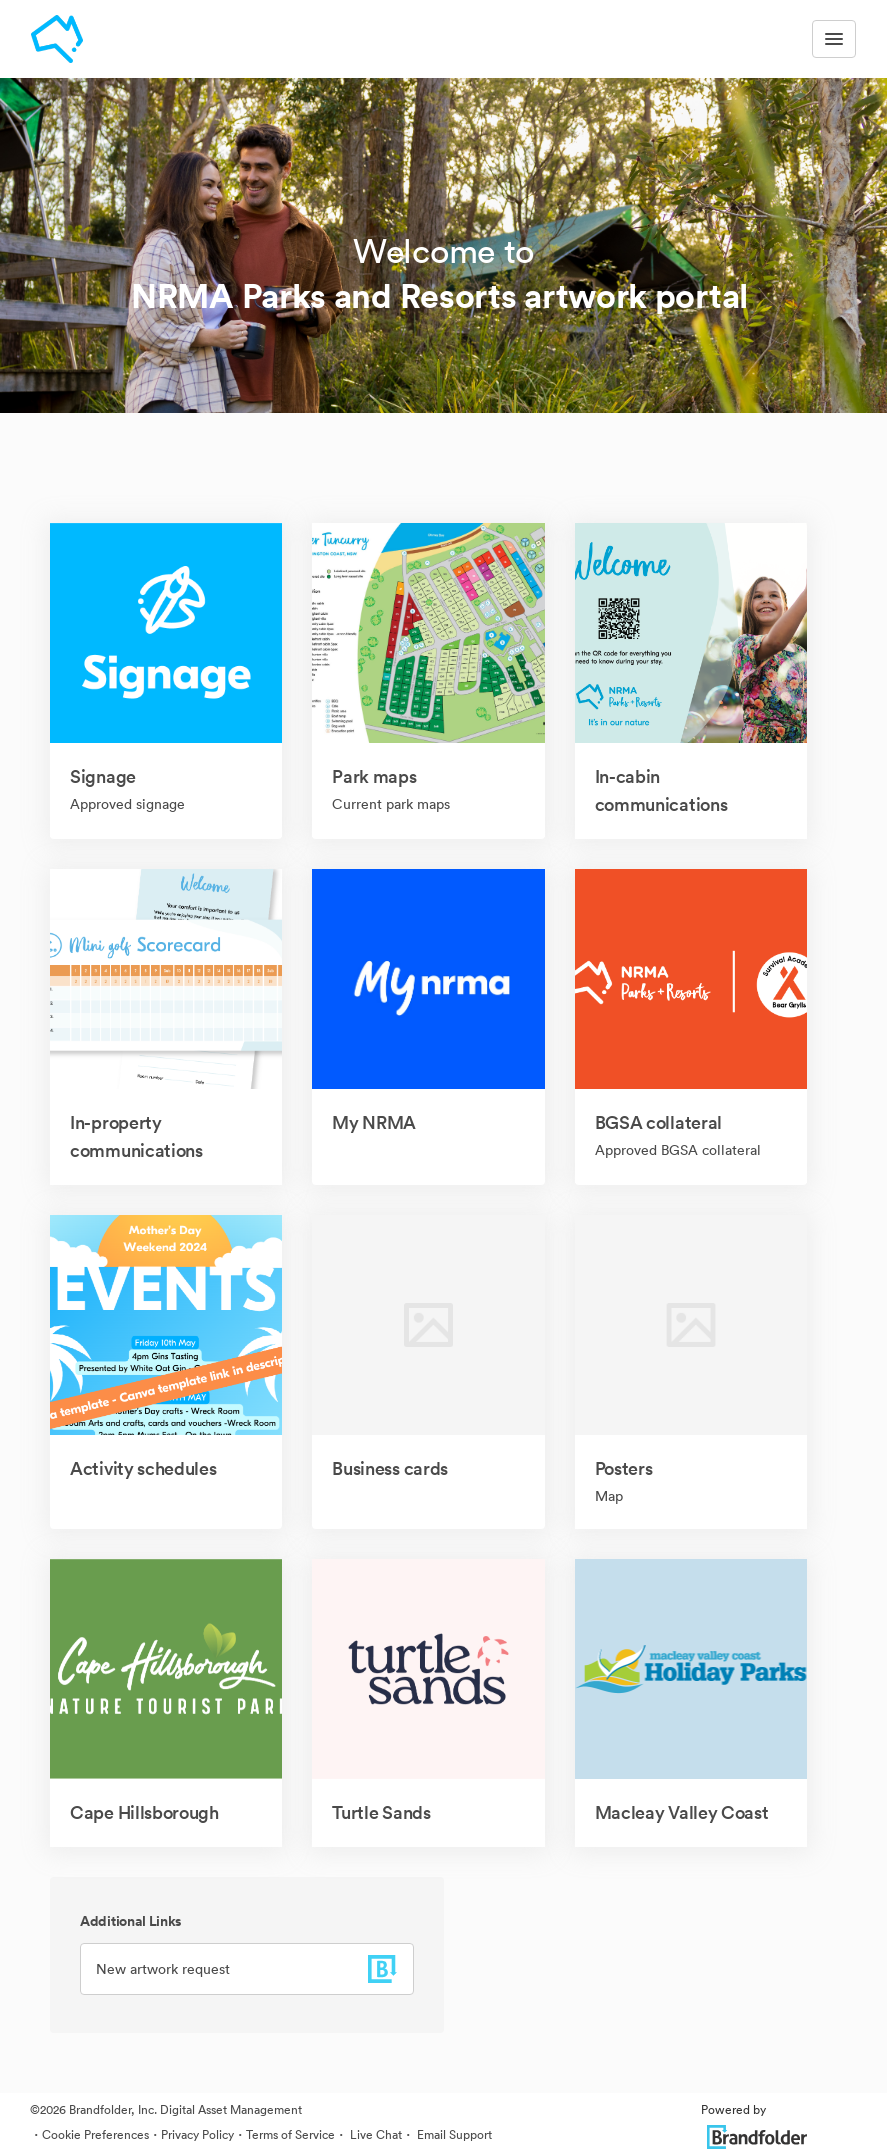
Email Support (453, 2134)
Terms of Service (290, 2134)
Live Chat (374, 2134)
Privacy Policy (197, 2134)
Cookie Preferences (95, 2134)
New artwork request (163, 1969)
